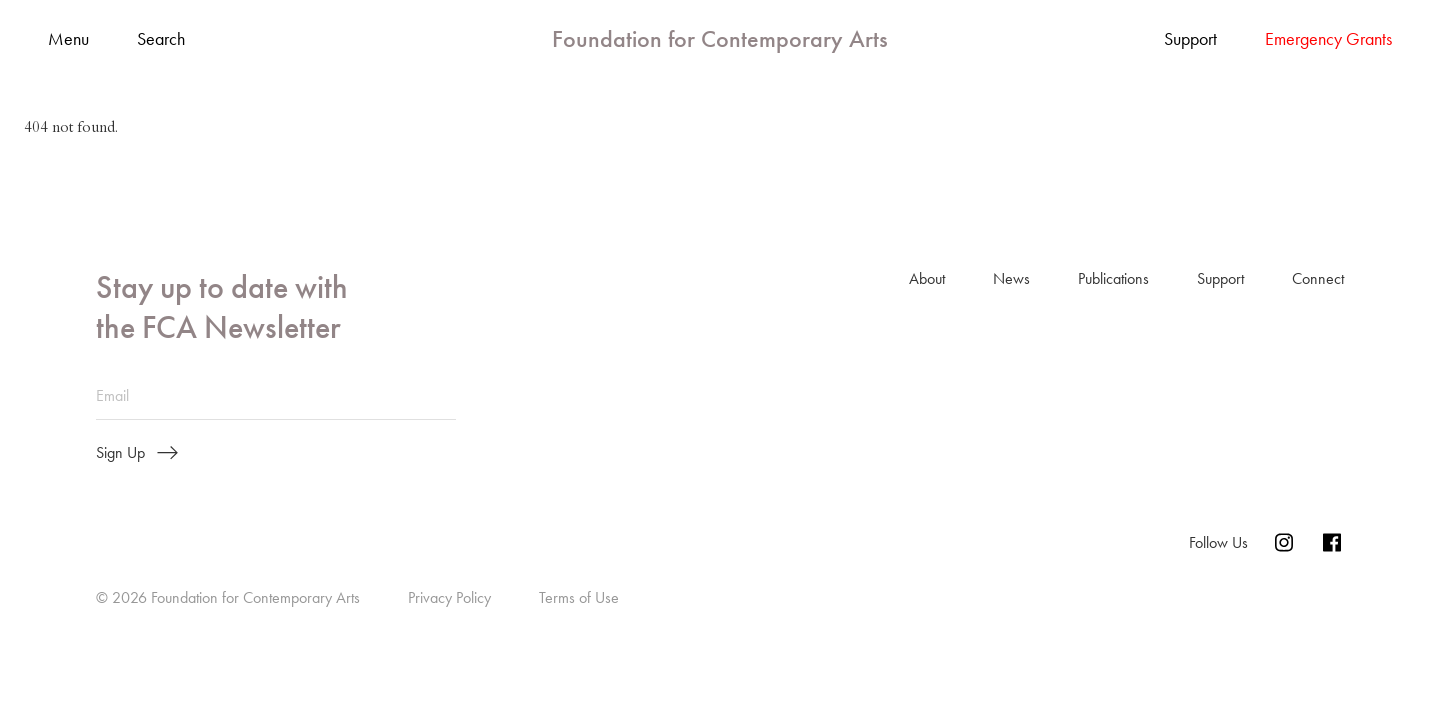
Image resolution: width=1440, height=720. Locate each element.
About (927, 278)
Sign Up (137, 453)
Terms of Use (579, 597)
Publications (1113, 278)
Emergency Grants (1328, 39)
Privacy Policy (449, 597)
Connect (1318, 278)
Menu (68, 39)
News (1011, 278)
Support (1190, 39)
